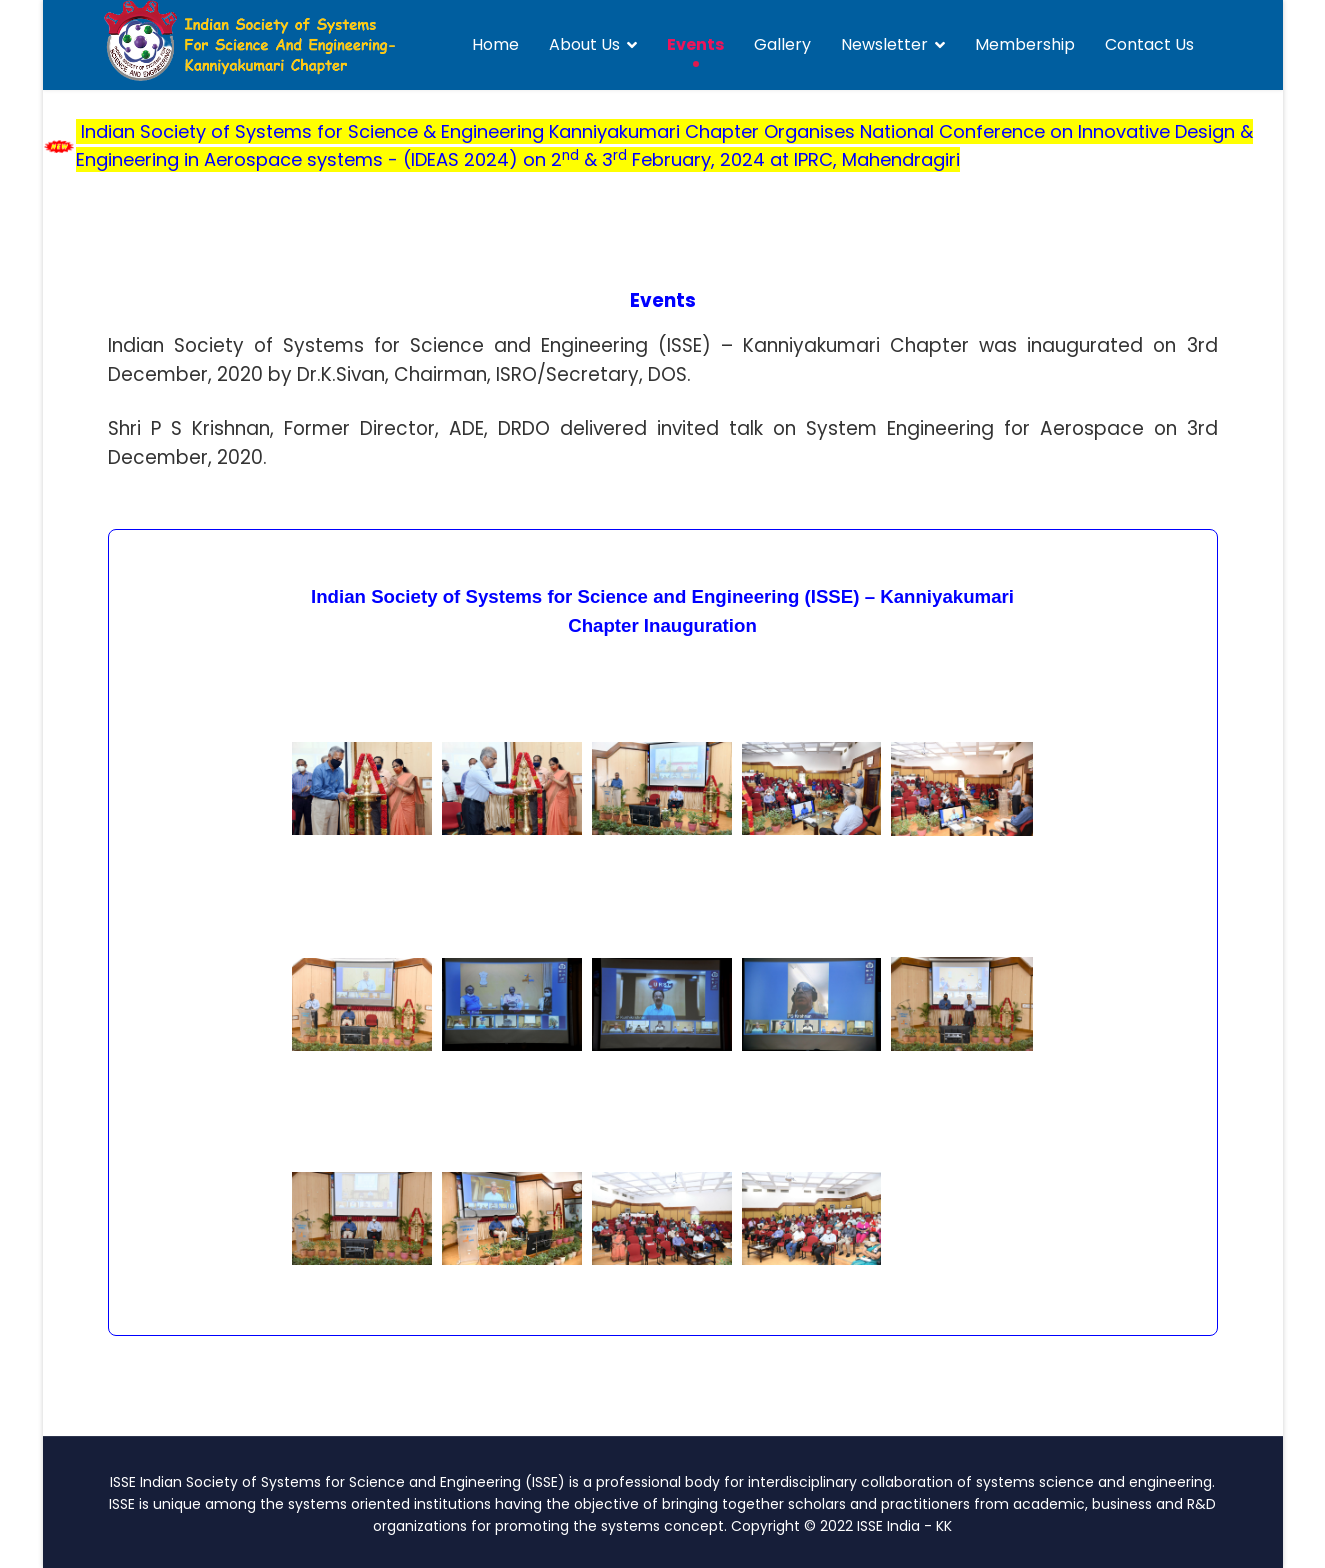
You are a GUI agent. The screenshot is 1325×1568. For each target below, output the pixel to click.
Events (695, 44)
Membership (1025, 44)
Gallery (782, 44)
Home (495, 44)
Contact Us (1149, 44)
